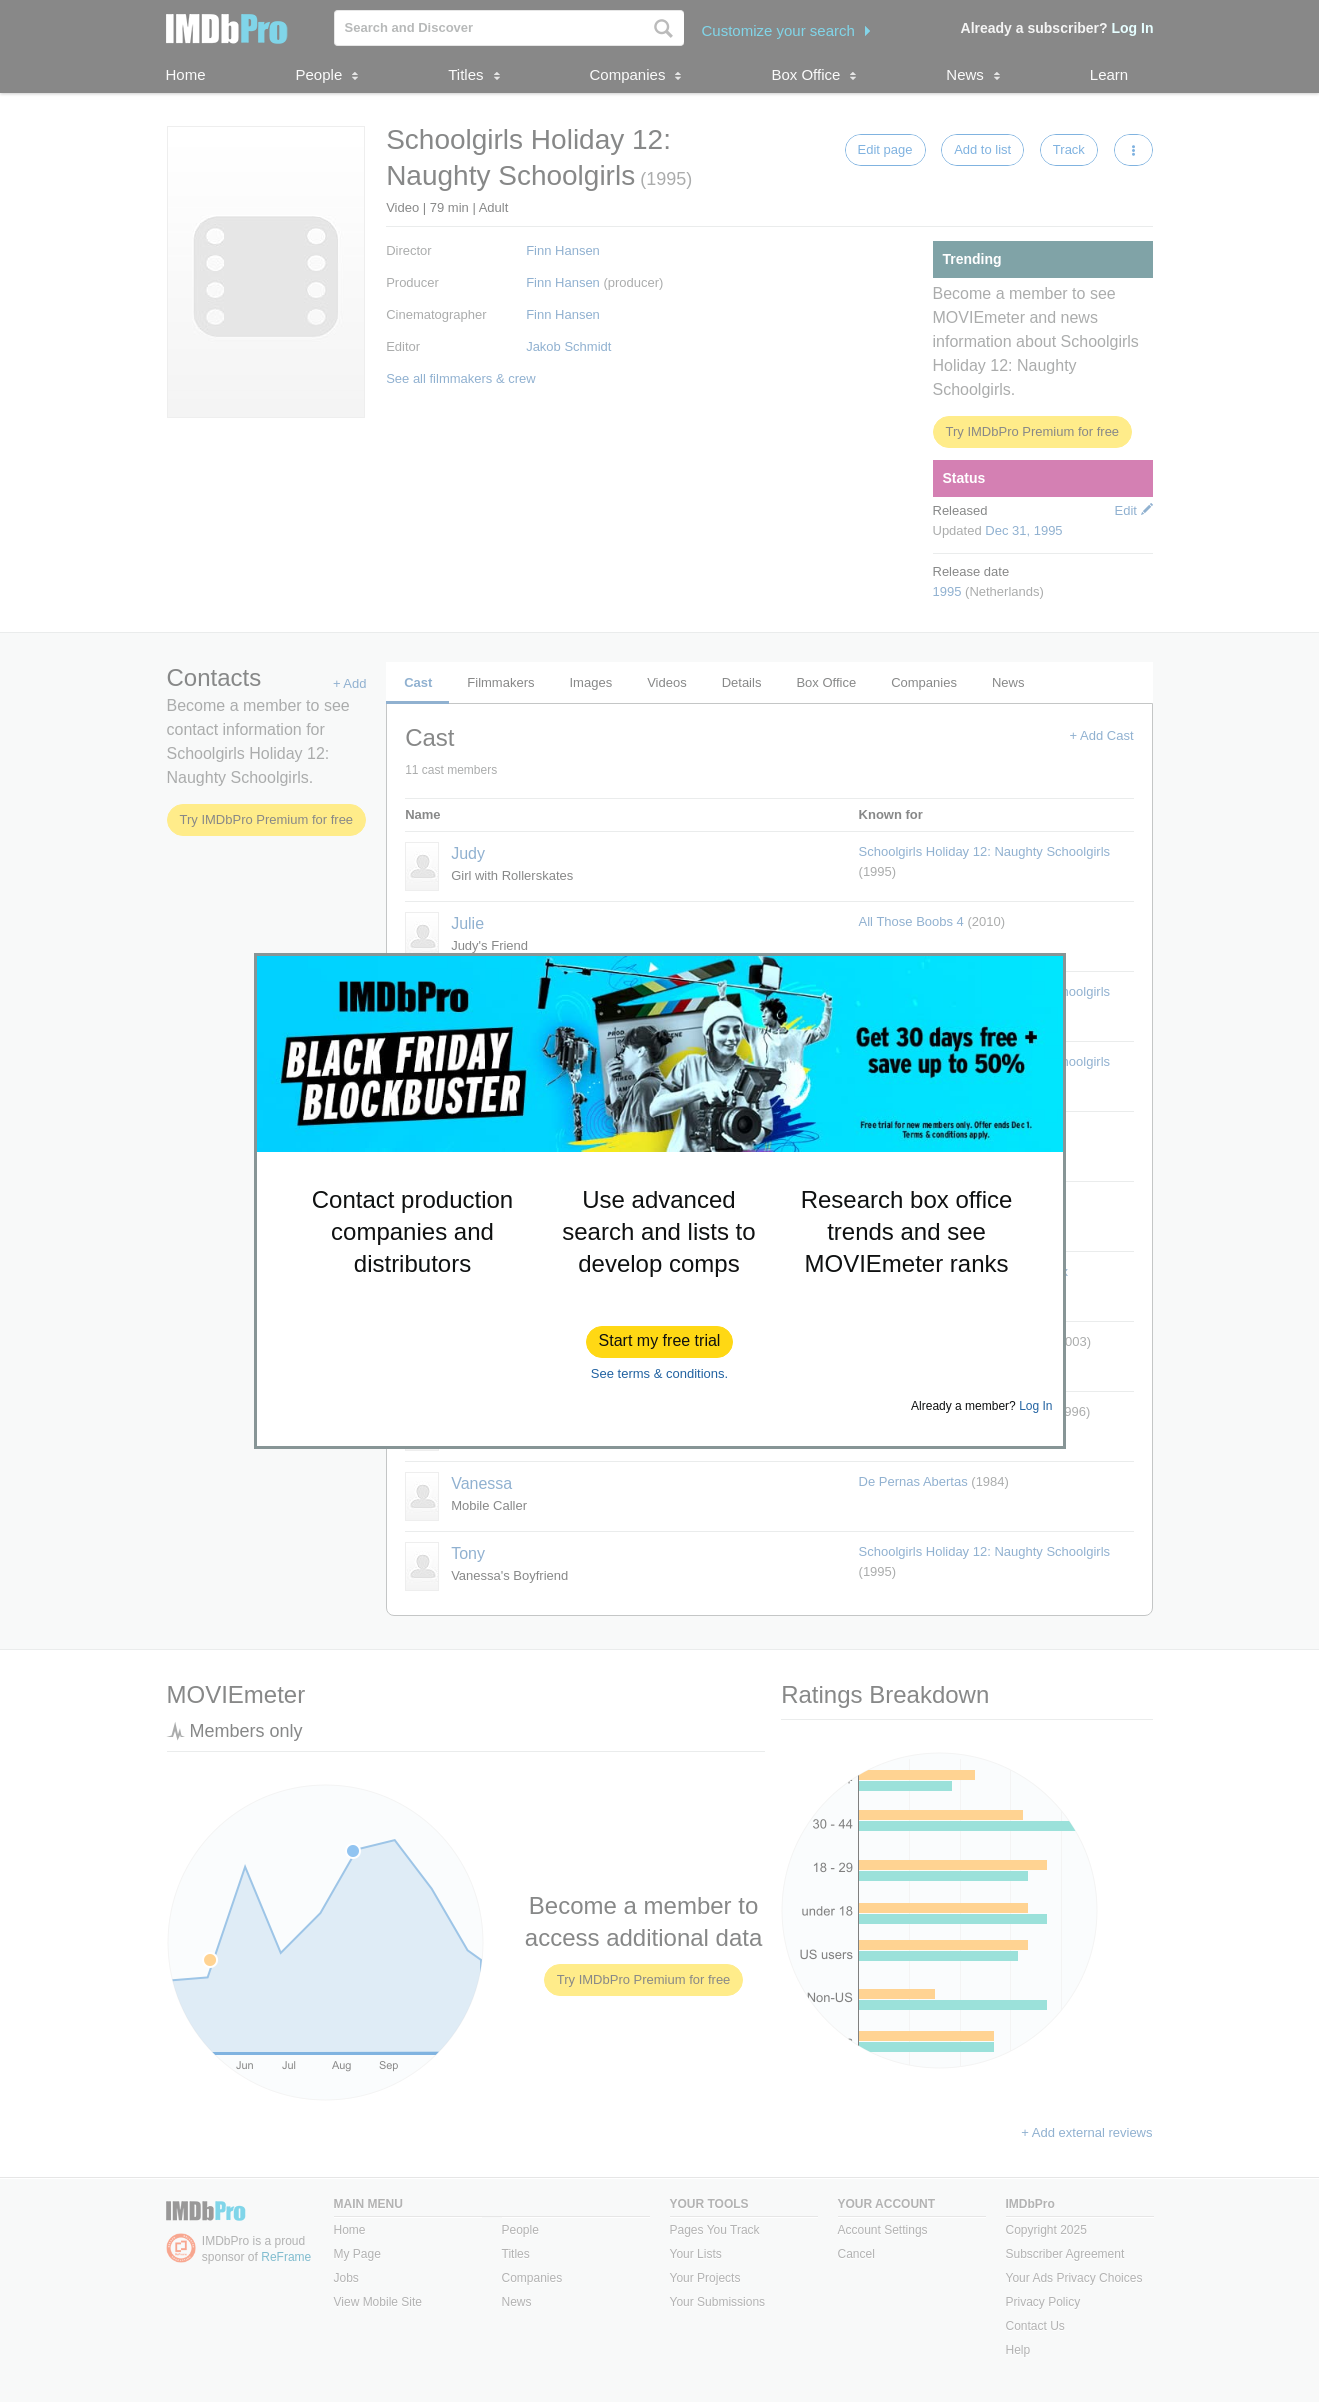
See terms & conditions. (659, 1373)
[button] (660, 1342)
